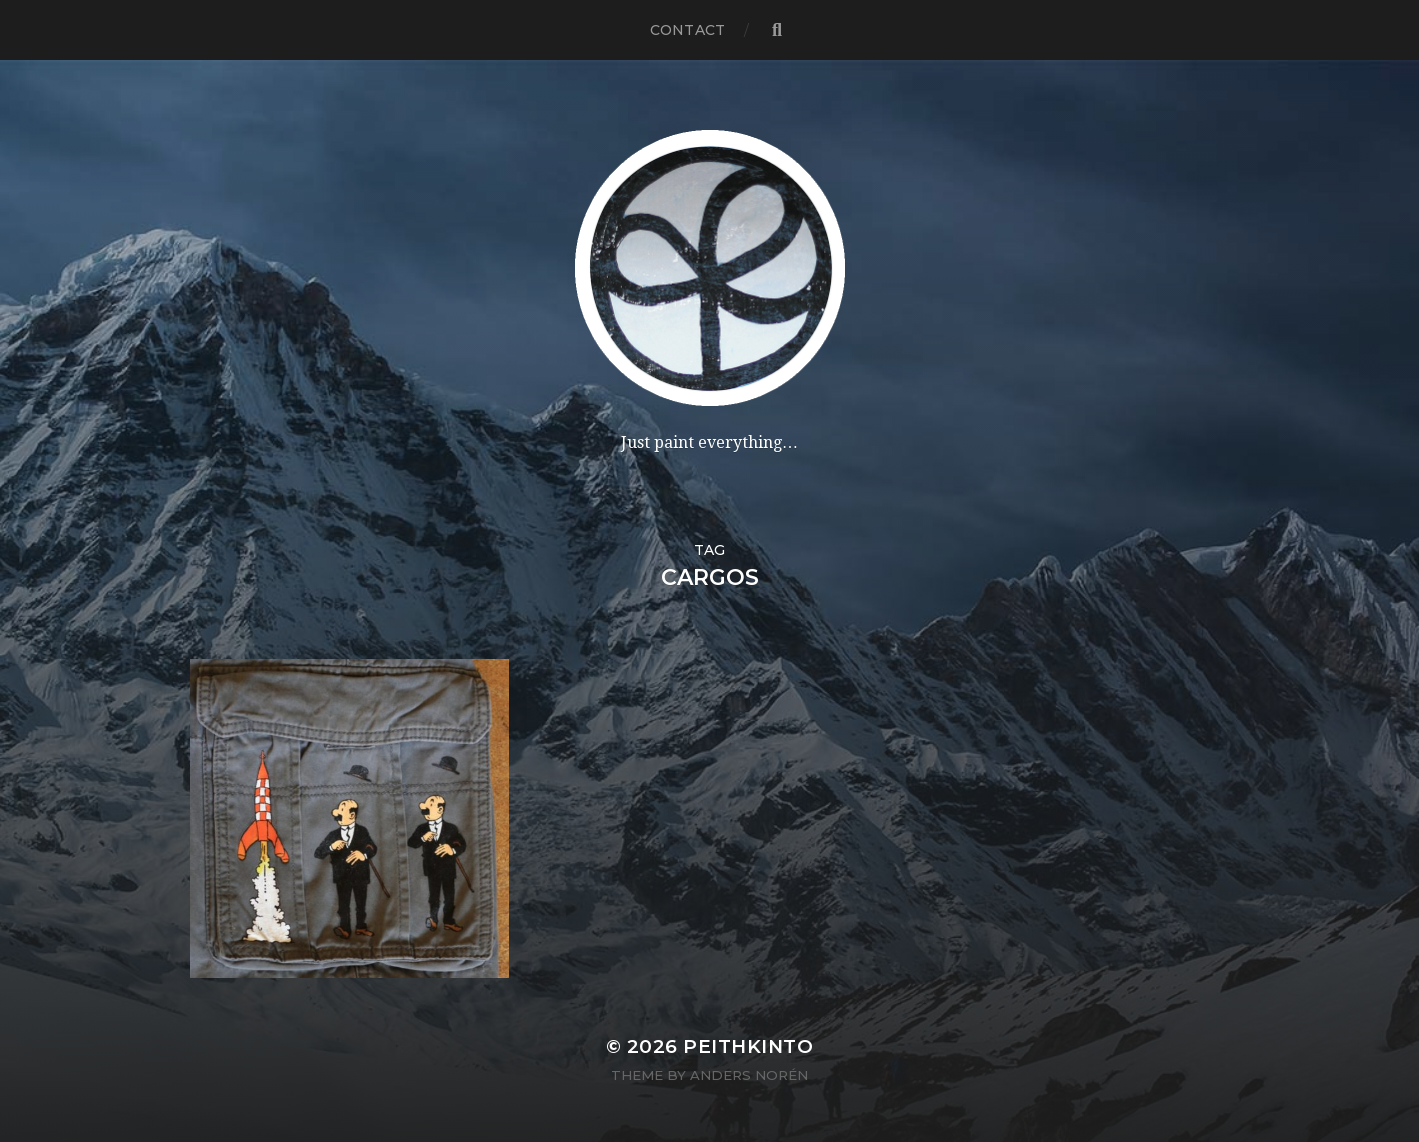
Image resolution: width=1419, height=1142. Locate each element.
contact (687, 30)
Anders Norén (749, 1075)
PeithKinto (748, 1046)
